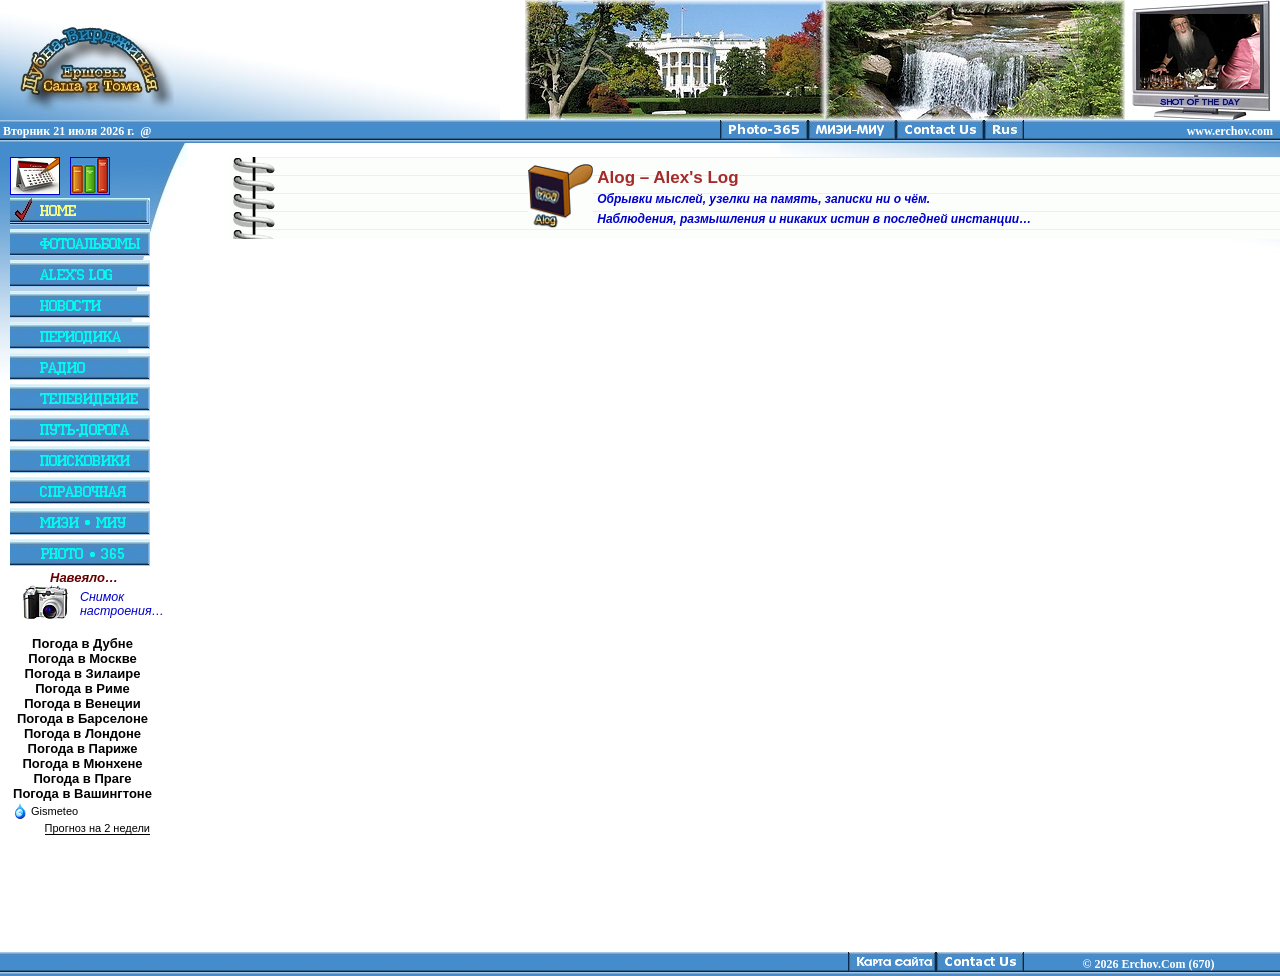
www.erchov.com (1230, 131)
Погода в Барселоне (82, 718)
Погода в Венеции (82, 703)
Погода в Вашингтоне (82, 793)
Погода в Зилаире (83, 673)
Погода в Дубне (82, 643)
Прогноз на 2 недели (97, 828)
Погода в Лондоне (82, 733)
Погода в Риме (82, 688)
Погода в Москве (82, 658)
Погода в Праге (82, 778)
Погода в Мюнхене (83, 763)
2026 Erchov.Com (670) (1154, 964)
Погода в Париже (83, 748)
